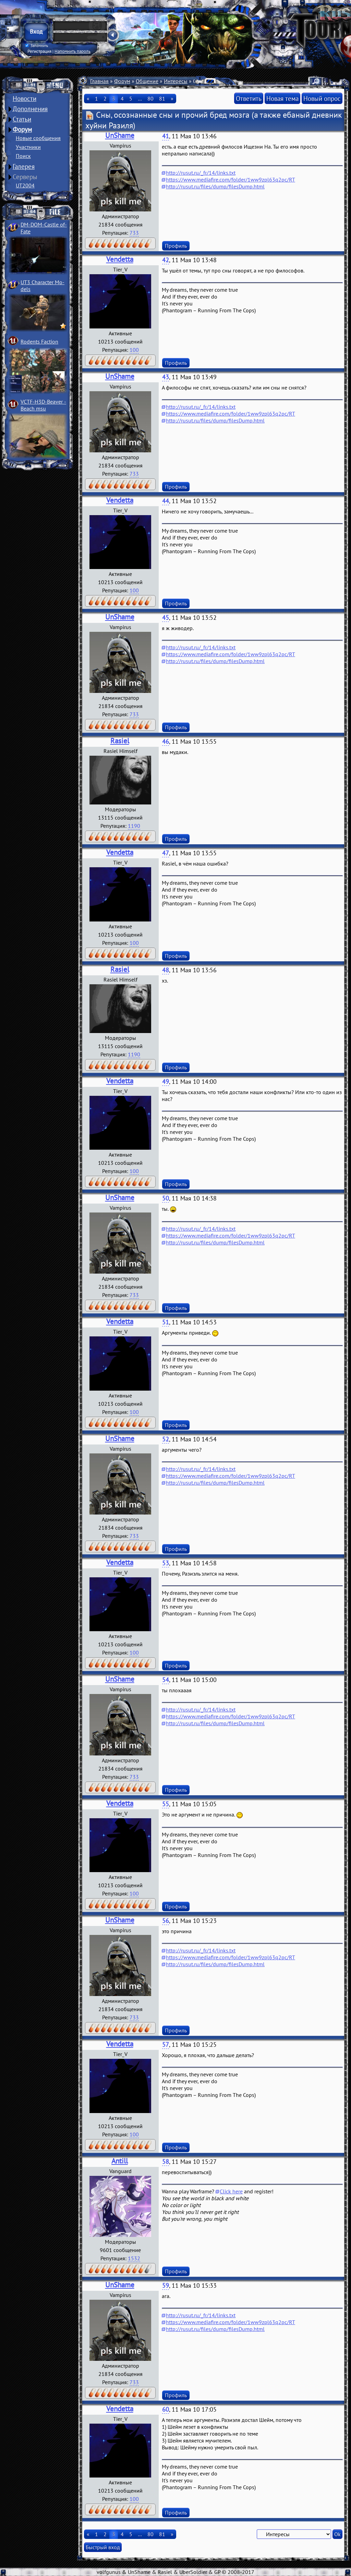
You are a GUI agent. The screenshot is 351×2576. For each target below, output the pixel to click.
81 (162, 98)
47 (165, 853)
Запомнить (36, 45)
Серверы (25, 177)
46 (165, 741)
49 (165, 1082)
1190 (134, 825)
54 (165, 1680)
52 (165, 1439)
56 (165, 1921)
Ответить (249, 98)
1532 (134, 2258)
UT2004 (25, 185)
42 (165, 260)
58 (165, 2162)
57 (165, 2045)
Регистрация (39, 51)
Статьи (22, 119)
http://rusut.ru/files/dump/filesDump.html (215, 186)
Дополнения (30, 109)
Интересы (175, 81)
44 (165, 501)
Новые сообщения (38, 138)
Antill (119, 2161)
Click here (231, 2191)
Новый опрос (322, 98)
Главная (99, 81)
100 (134, 349)
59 (165, 2285)
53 (165, 1563)
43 (165, 377)
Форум (22, 129)
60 (165, 2409)
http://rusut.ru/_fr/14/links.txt (200, 172)
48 (165, 970)
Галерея (24, 166)
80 (150, 98)
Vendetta (119, 259)
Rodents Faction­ (39, 341)
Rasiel (119, 740)
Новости (24, 98)
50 (165, 1198)
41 (165, 136)
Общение (147, 81)
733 (134, 232)
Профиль (176, 245)
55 (165, 1804)
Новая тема (282, 98)
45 (165, 618)
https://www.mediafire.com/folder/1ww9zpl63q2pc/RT (230, 179)
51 (165, 1322)
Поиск (23, 155)
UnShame (119, 135)
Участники (28, 146)
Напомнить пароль (72, 51)
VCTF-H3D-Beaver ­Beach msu (43, 405)
